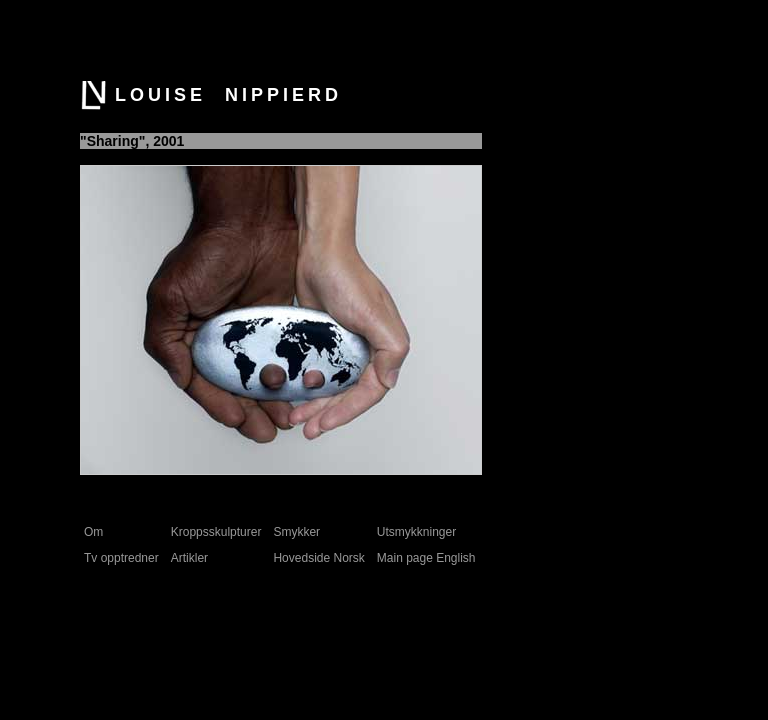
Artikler (189, 558)
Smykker (296, 532)
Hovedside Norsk (318, 558)
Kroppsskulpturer (216, 532)
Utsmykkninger (416, 532)
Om (93, 532)
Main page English (426, 558)
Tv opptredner (121, 558)
